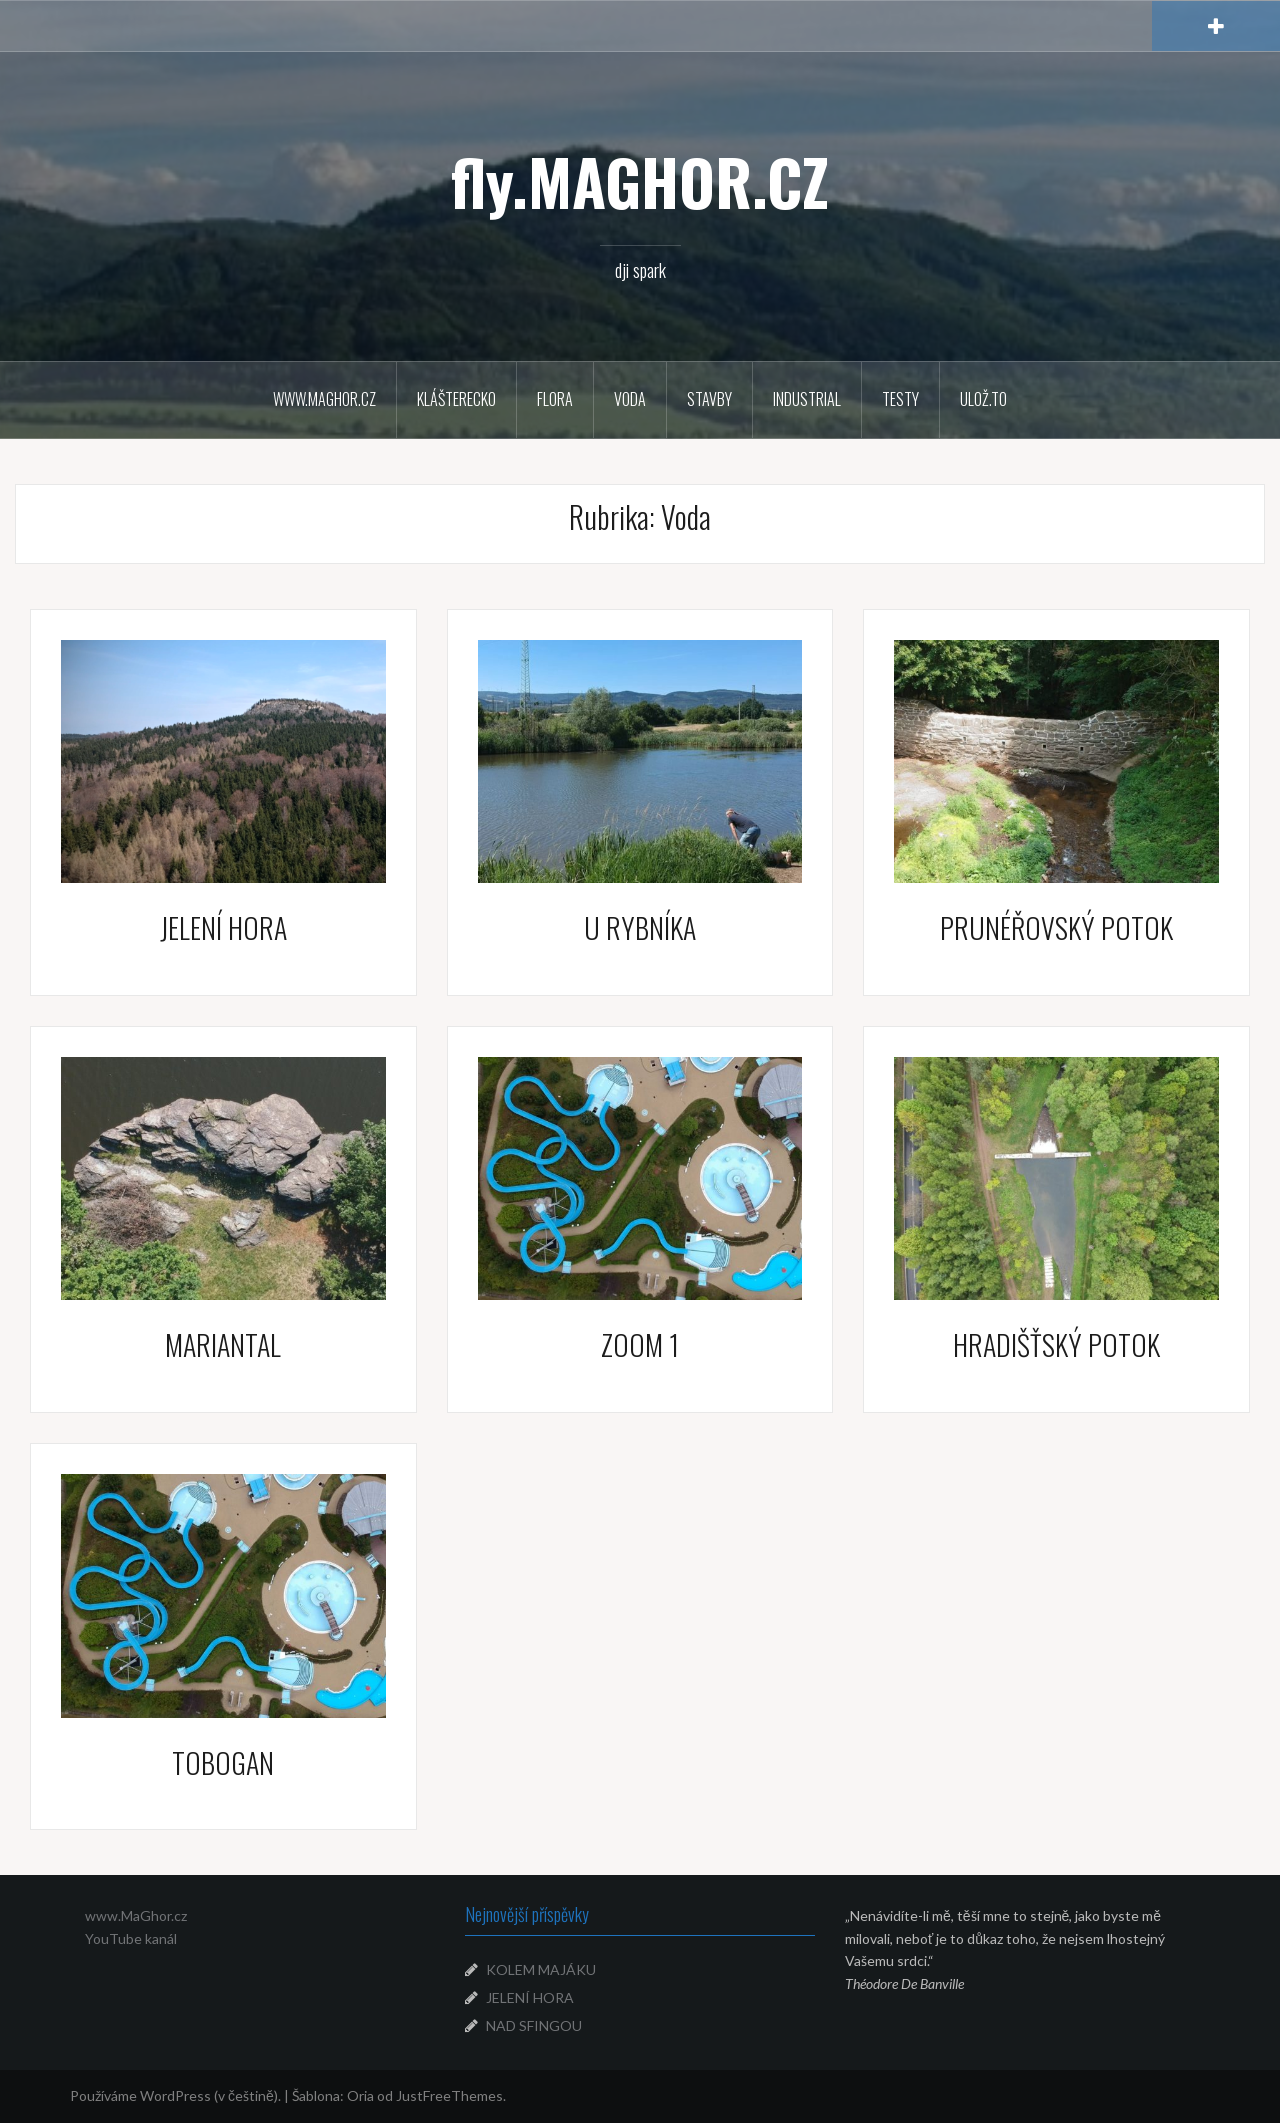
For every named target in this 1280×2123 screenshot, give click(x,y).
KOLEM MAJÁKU (541, 1969)
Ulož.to (983, 399)
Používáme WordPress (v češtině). (175, 2095)
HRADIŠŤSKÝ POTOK (1056, 1344)
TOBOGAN (223, 1762)
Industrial (807, 399)
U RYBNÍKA (640, 927)
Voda (630, 399)
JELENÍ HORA (223, 927)
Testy (900, 399)
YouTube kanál (131, 1938)
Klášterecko (456, 399)
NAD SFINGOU (534, 2025)
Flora (555, 399)
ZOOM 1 (640, 1344)
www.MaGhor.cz (136, 1915)
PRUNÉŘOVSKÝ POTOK (1056, 927)
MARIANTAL (223, 1344)
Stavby (709, 399)
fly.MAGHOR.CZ (640, 181)
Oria (360, 2095)
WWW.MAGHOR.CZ (324, 399)
